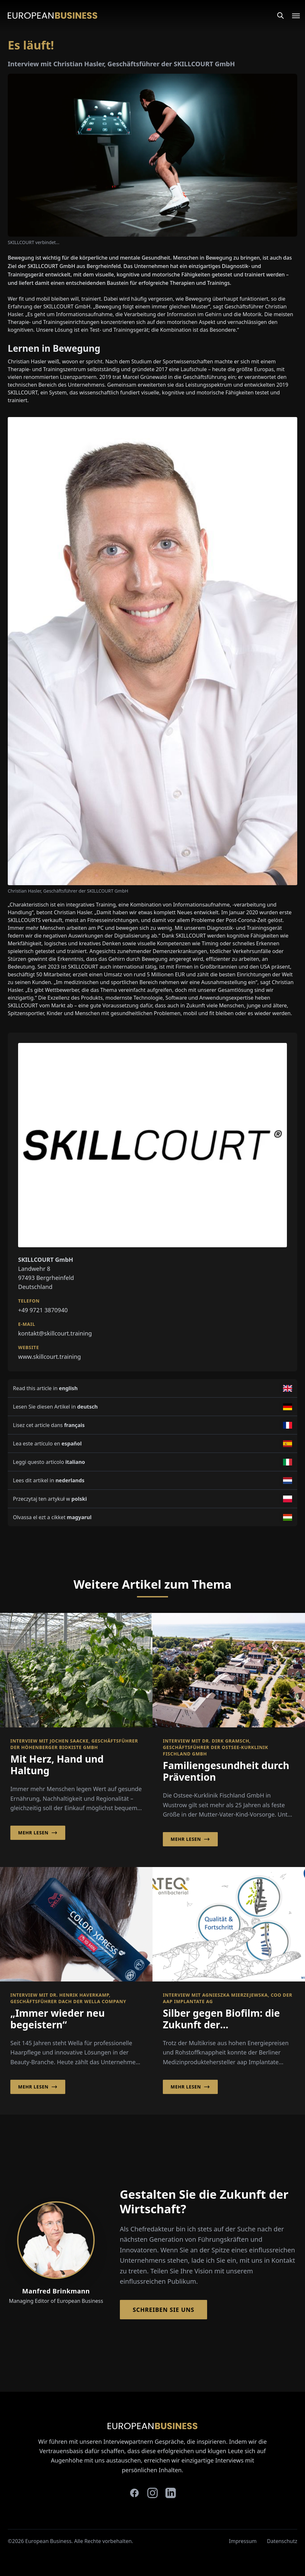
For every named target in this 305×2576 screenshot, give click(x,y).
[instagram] (152, 2493)
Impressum (243, 2541)
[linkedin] (170, 2493)
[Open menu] (292, 15)
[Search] (280, 15)
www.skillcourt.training (49, 1356)
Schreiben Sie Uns (164, 2309)
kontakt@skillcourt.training (55, 1333)
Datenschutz (282, 2541)
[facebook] (134, 2493)
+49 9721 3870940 (43, 1310)
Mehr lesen (38, 1833)
